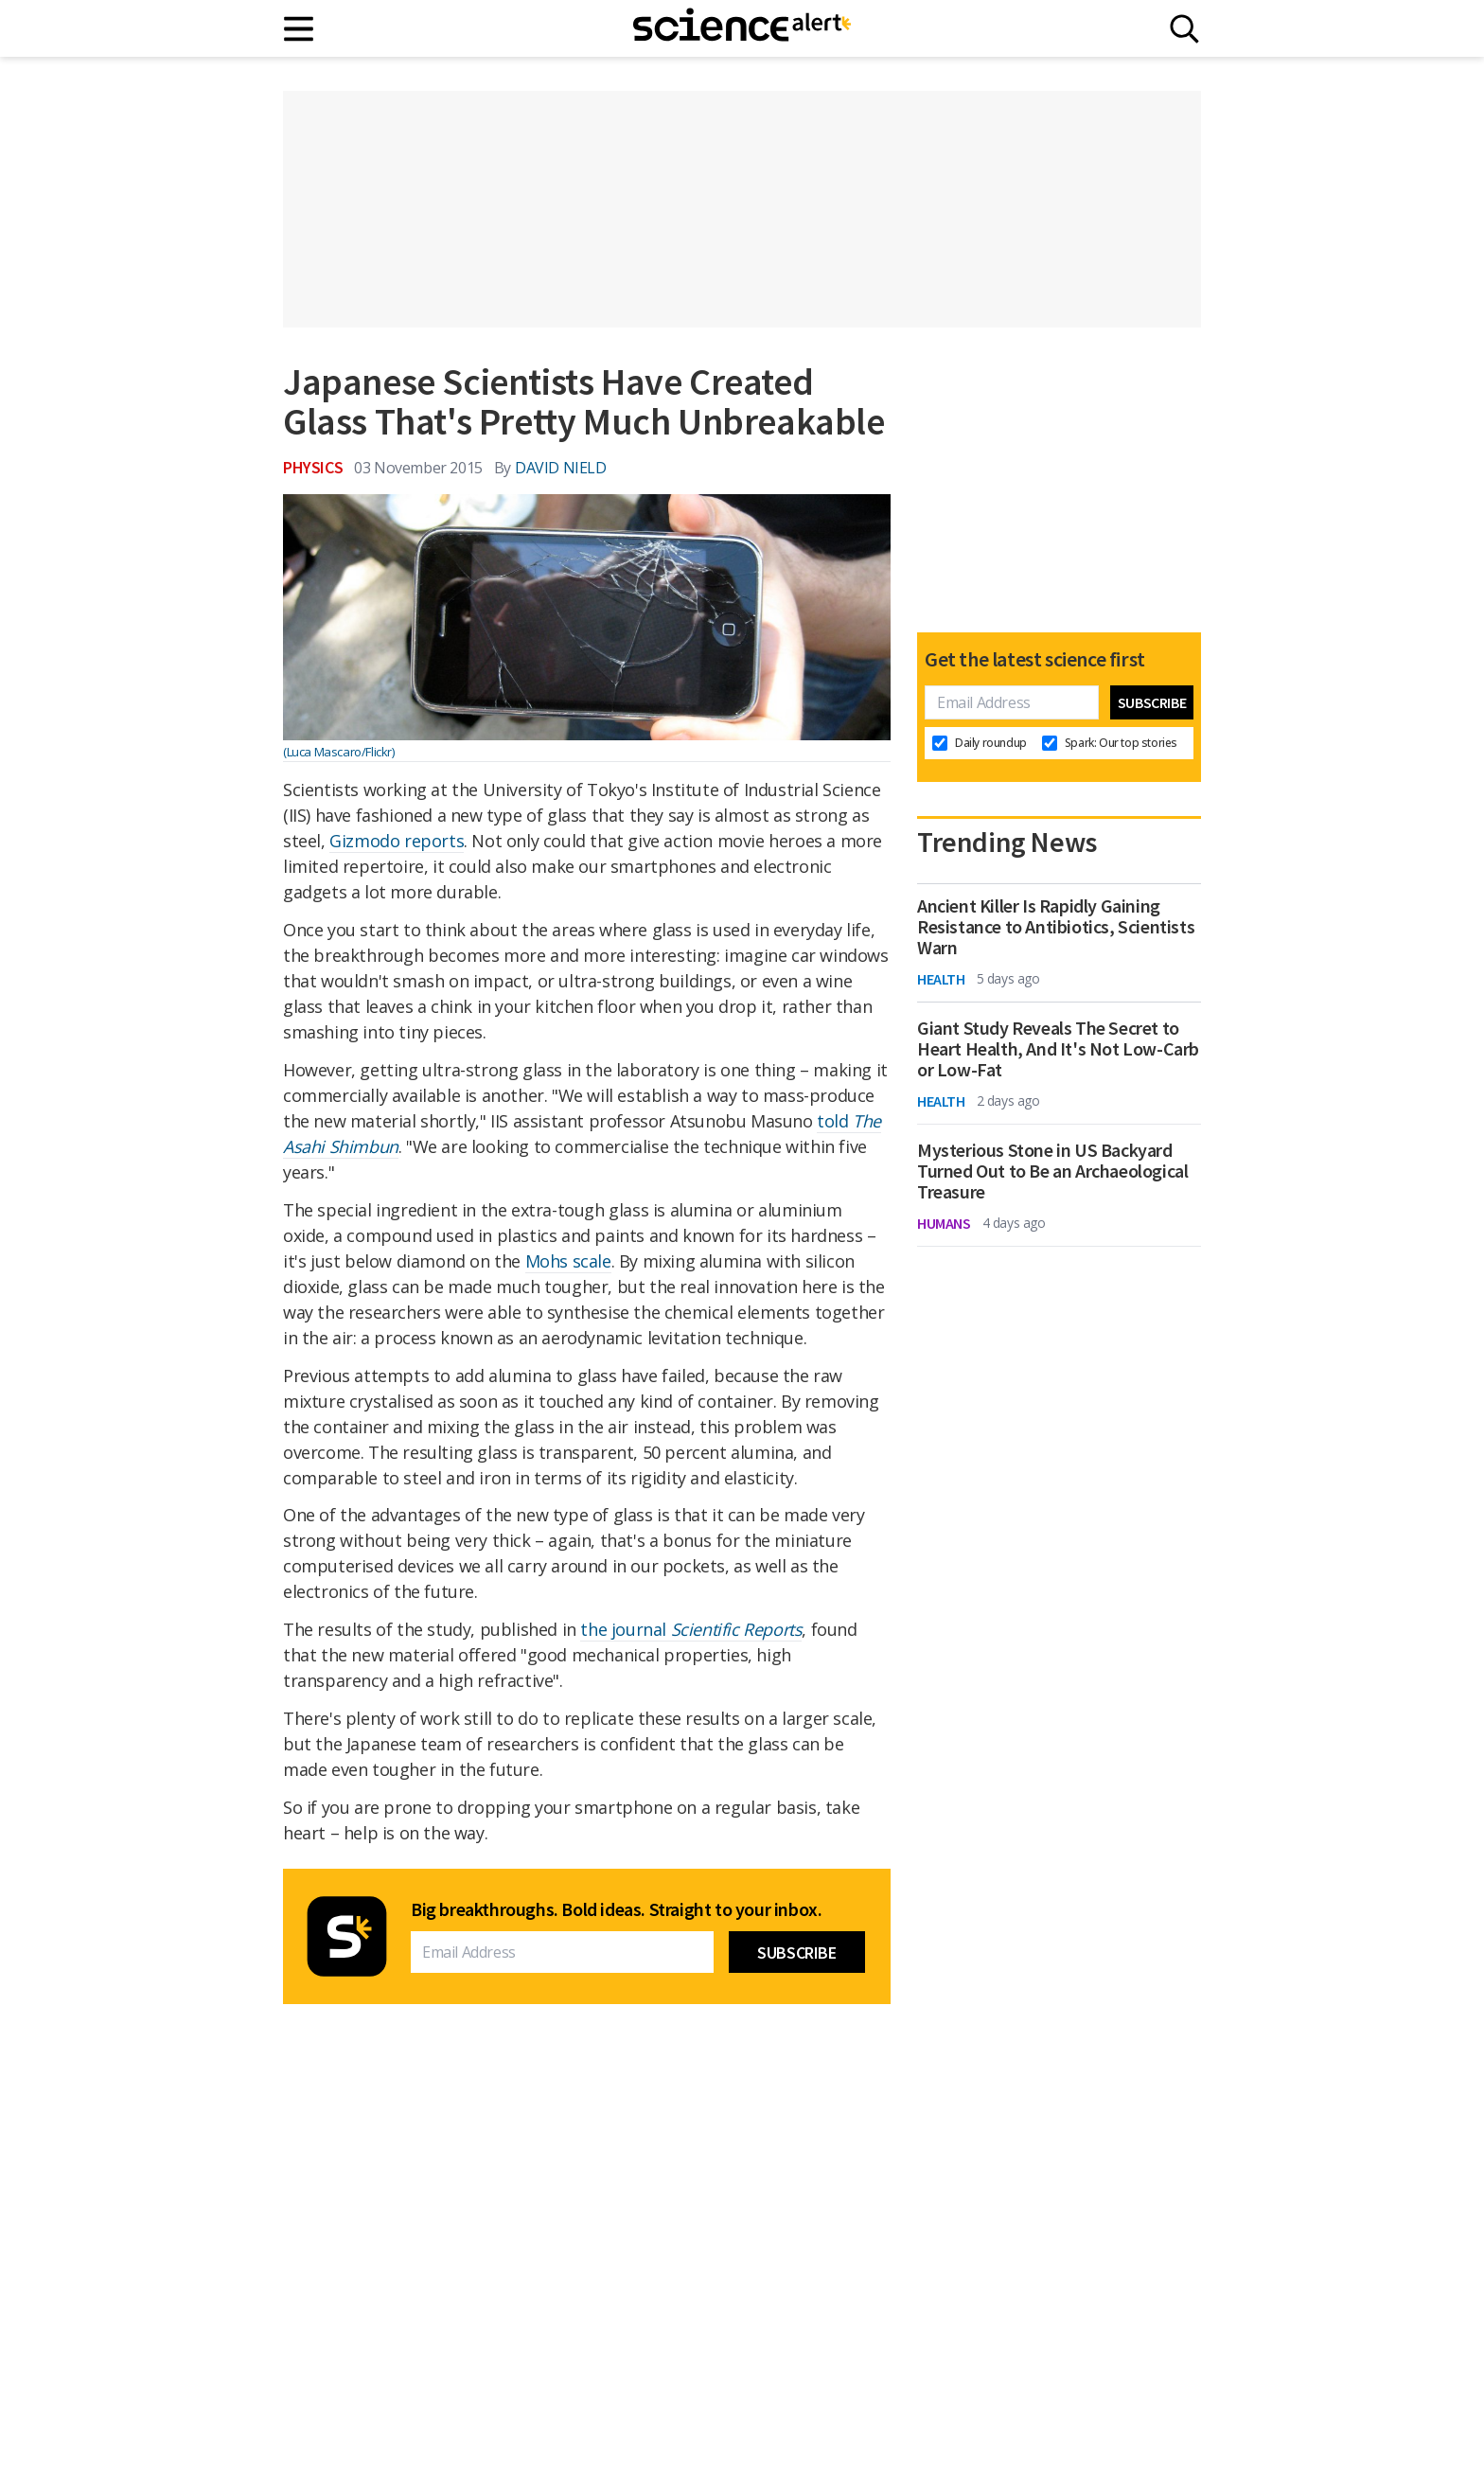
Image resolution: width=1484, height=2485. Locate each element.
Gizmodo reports (396, 840)
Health (941, 978)
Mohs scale (568, 1261)
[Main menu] (299, 28)
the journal (691, 1629)
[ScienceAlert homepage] (742, 28)
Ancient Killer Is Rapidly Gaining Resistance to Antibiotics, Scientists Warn (1055, 927)
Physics (313, 467)
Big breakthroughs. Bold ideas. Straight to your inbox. (616, 1909)
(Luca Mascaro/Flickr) (339, 751)
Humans (944, 1223)
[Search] (1184, 28)
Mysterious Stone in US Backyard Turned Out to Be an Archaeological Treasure (1052, 1171)
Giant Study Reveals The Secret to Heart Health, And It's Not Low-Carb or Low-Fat (1058, 1049)
